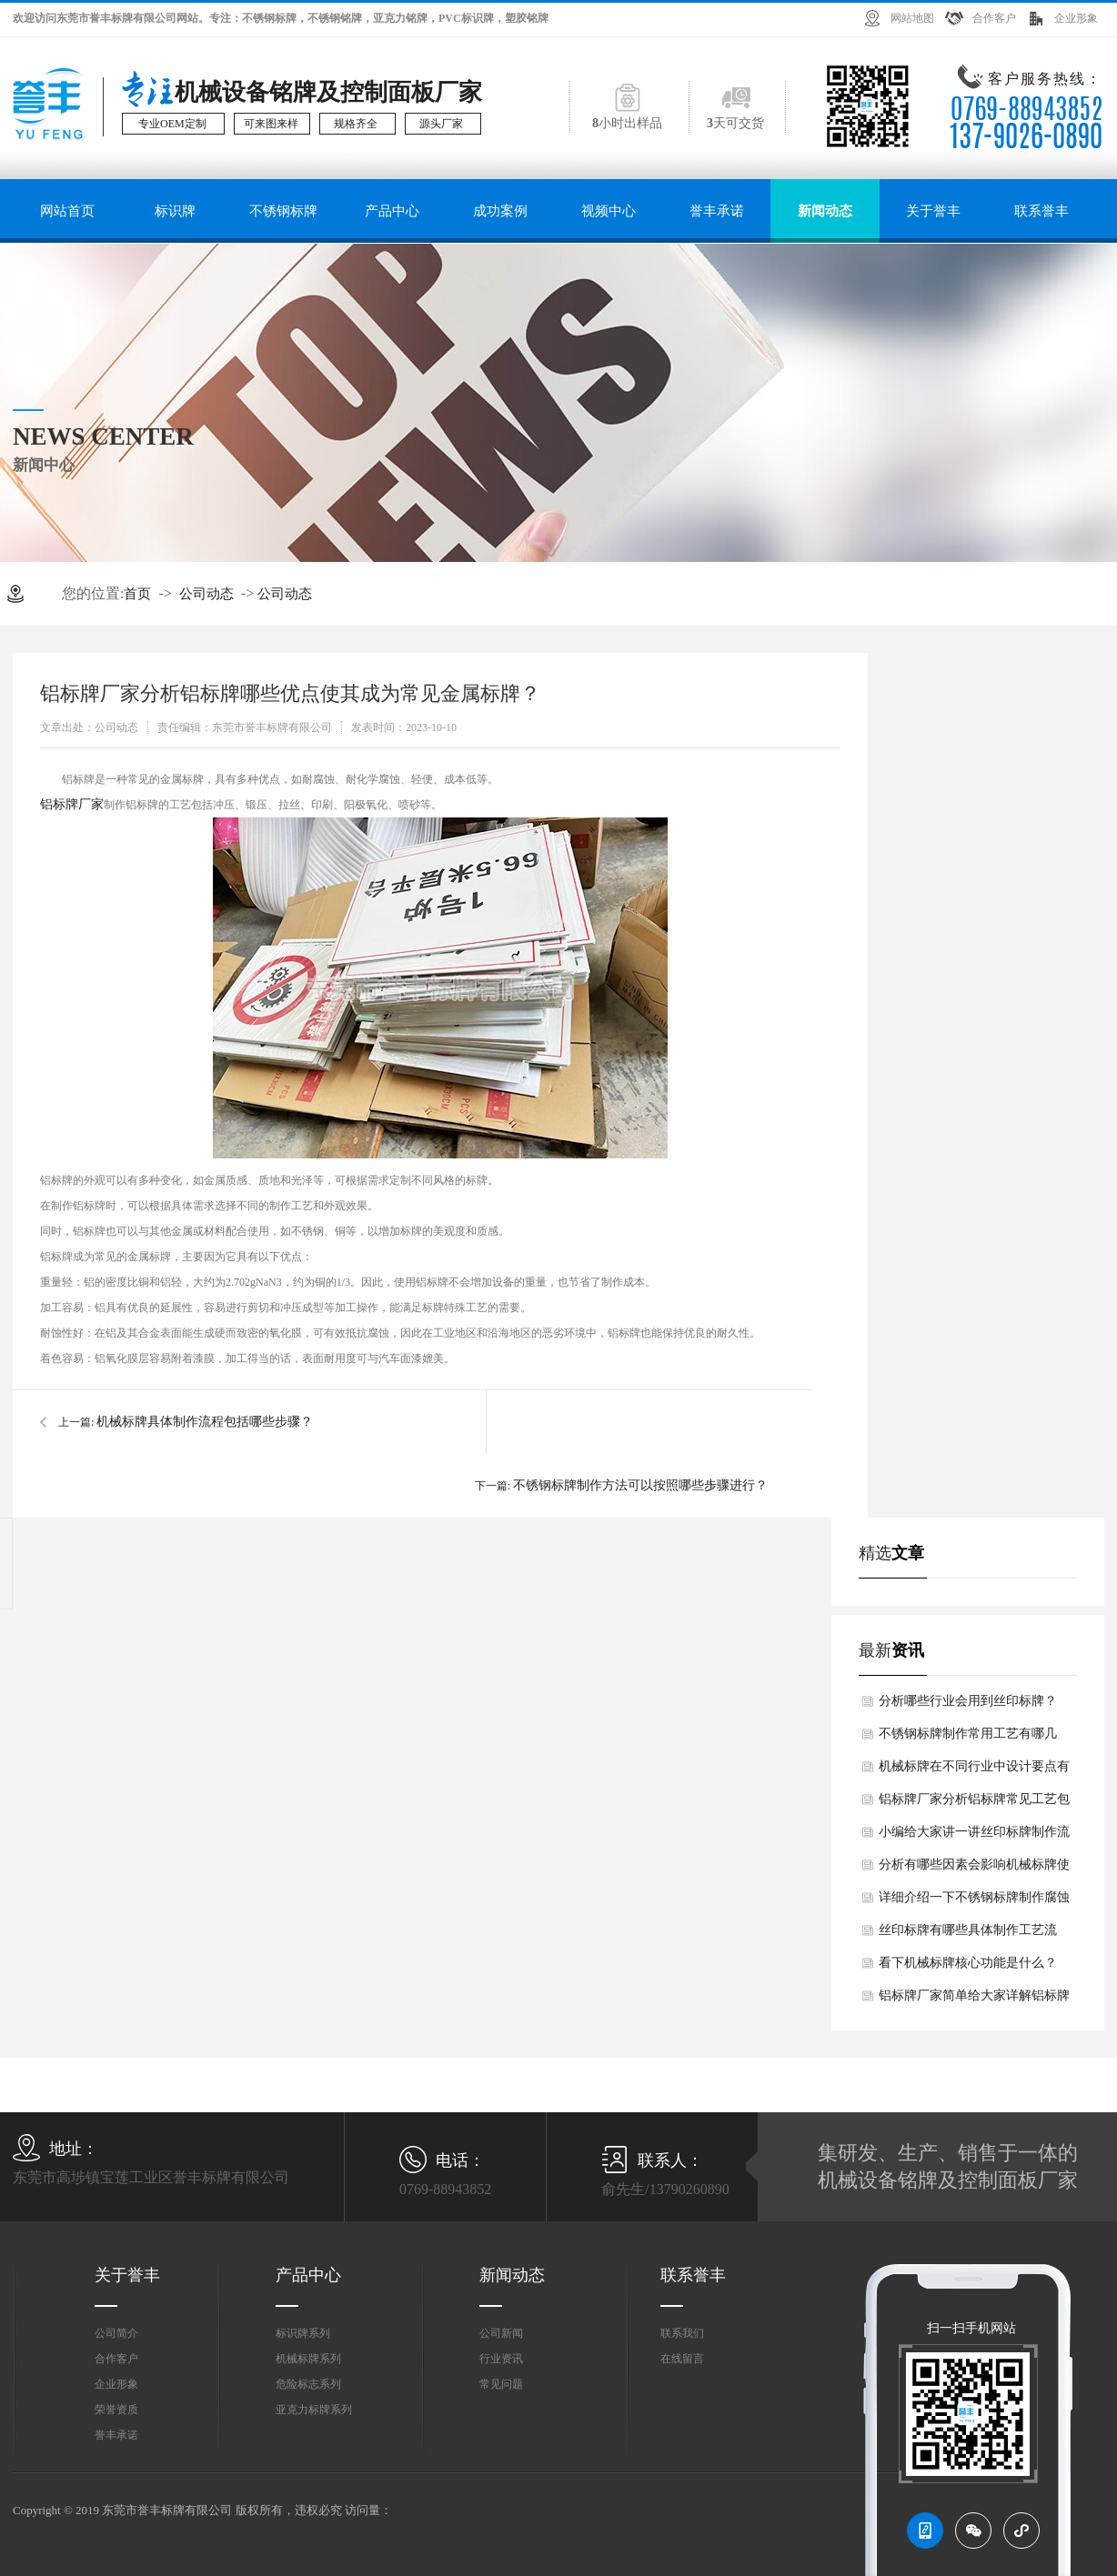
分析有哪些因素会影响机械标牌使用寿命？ (974, 1869)
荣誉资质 (116, 2409)
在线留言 (682, 2358)
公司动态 (206, 593)
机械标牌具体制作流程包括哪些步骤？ (204, 1421)
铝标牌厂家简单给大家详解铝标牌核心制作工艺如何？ (974, 2000)
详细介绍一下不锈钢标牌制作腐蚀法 (974, 1902)
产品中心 (392, 211)
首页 (137, 593)
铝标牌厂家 (72, 804)
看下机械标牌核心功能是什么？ (968, 1963)
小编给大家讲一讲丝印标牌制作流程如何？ (974, 1837)
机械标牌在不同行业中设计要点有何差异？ (974, 1771)
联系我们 (682, 2333)
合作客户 (994, 18)
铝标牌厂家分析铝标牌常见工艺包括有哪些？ (974, 1804)
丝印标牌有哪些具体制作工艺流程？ (968, 1935)
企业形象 (1076, 18)
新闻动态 (825, 211)
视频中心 (608, 211)
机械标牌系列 (308, 2358)
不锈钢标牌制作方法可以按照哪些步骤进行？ (640, 1485)
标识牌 (175, 211)
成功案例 (500, 211)
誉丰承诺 (716, 211)
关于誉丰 (933, 211)
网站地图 (912, 18)
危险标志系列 (308, 2384)
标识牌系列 (303, 2333)
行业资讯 (501, 2358)
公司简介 (116, 2333)
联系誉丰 (1041, 211)
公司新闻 (501, 2333)
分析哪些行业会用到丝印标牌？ (968, 1701)
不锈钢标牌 (283, 211)
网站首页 (67, 211)
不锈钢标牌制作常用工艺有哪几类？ (968, 1738)
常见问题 (501, 2384)
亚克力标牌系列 (314, 2409)
